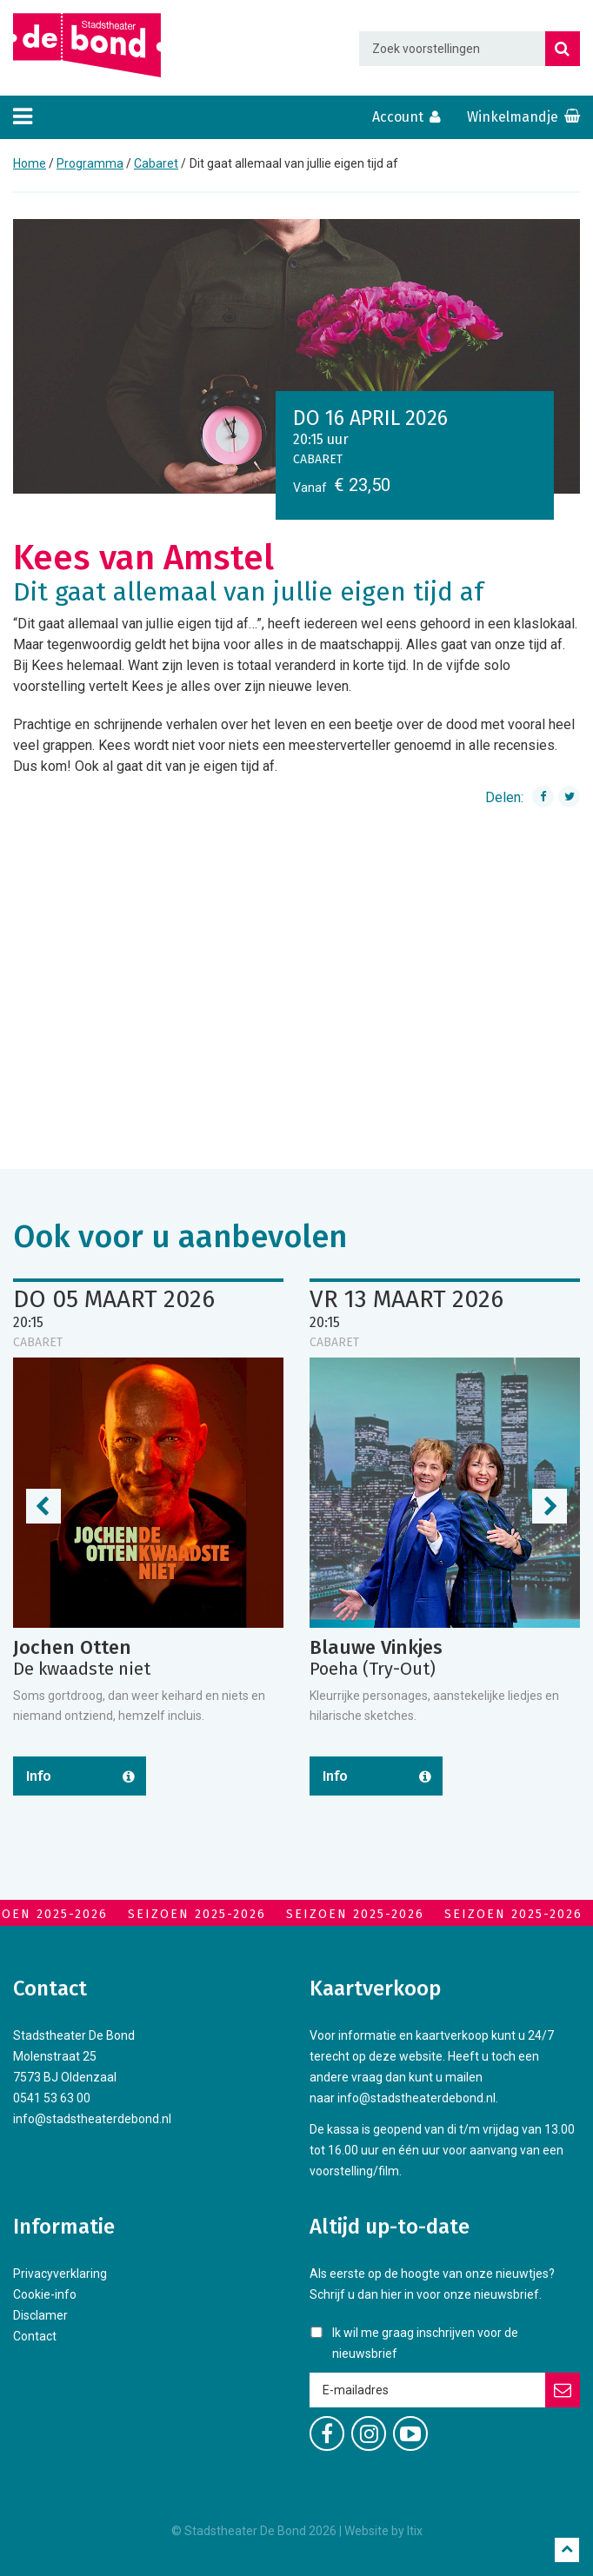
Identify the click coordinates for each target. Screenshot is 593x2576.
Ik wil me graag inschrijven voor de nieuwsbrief (425, 2343)
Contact (35, 2336)
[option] (296, 356)
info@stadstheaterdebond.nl (92, 2119)
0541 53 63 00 (51, 2098)
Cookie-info (45, 2294)
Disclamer (40, 2315)
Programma (90, 163)
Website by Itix (383, 2531)
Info (38, 1776)
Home (29, 163)
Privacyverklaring (60, 2274)
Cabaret (156, 163)
